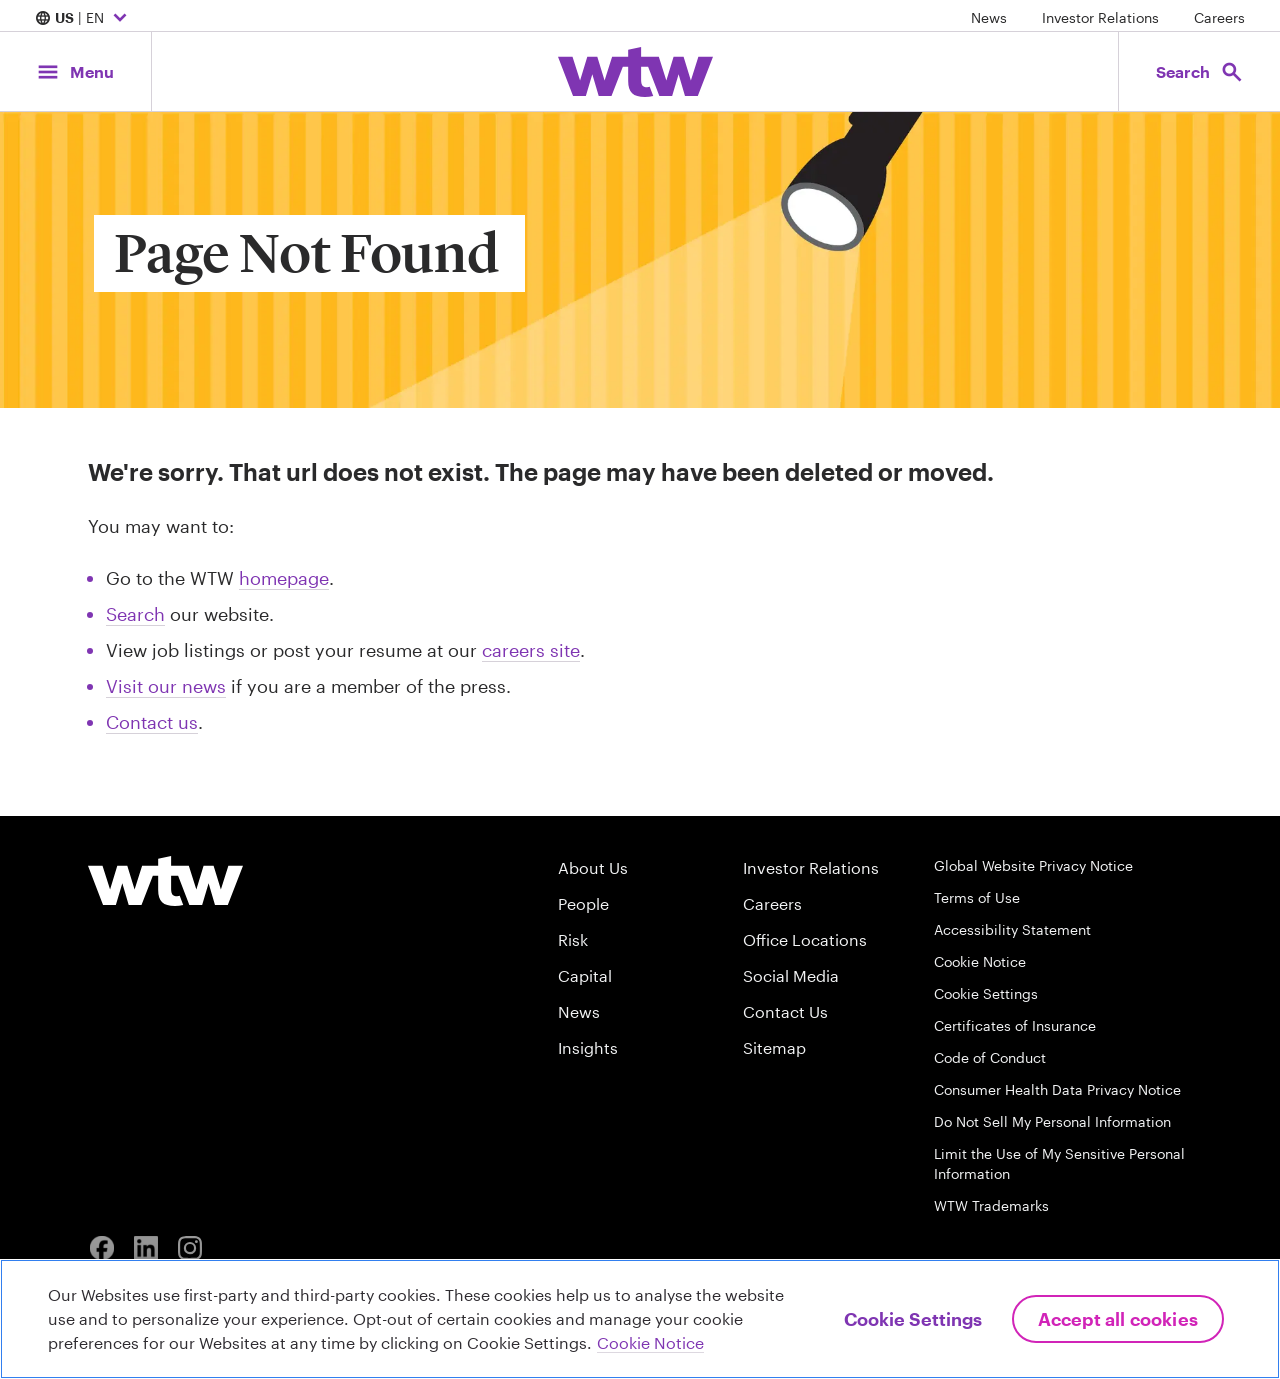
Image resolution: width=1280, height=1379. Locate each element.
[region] (640, 1319)
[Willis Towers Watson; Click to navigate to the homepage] (635, 72)
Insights (588, 1047)
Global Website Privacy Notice (1033, 865)
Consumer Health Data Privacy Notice (1057, 1089)
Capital (585, 975)
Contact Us (785, 1011)
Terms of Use (977, 897)
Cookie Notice (980, 961)
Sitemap (774, 1047)
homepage (284, 578)
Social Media (791, 975)
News (989, 17)
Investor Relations (1100, 17)
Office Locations (805, 939)
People (583, 903)
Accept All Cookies (1118, 1319)
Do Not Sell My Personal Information (1052, 1121)
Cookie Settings (986, 993)
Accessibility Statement (1012, 929)
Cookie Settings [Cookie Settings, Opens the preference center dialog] (913, 1319)
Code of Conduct (990, 1057)
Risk (573, 939)
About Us (593, 867)
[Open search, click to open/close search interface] (1198, 71)
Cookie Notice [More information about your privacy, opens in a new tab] (650, 1342)
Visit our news (166, 686)
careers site (531, 650)
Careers (1219, 17)
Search (135, 614)
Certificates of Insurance (1015, 1025)
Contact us (152, 722)
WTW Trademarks (991, 1205)
